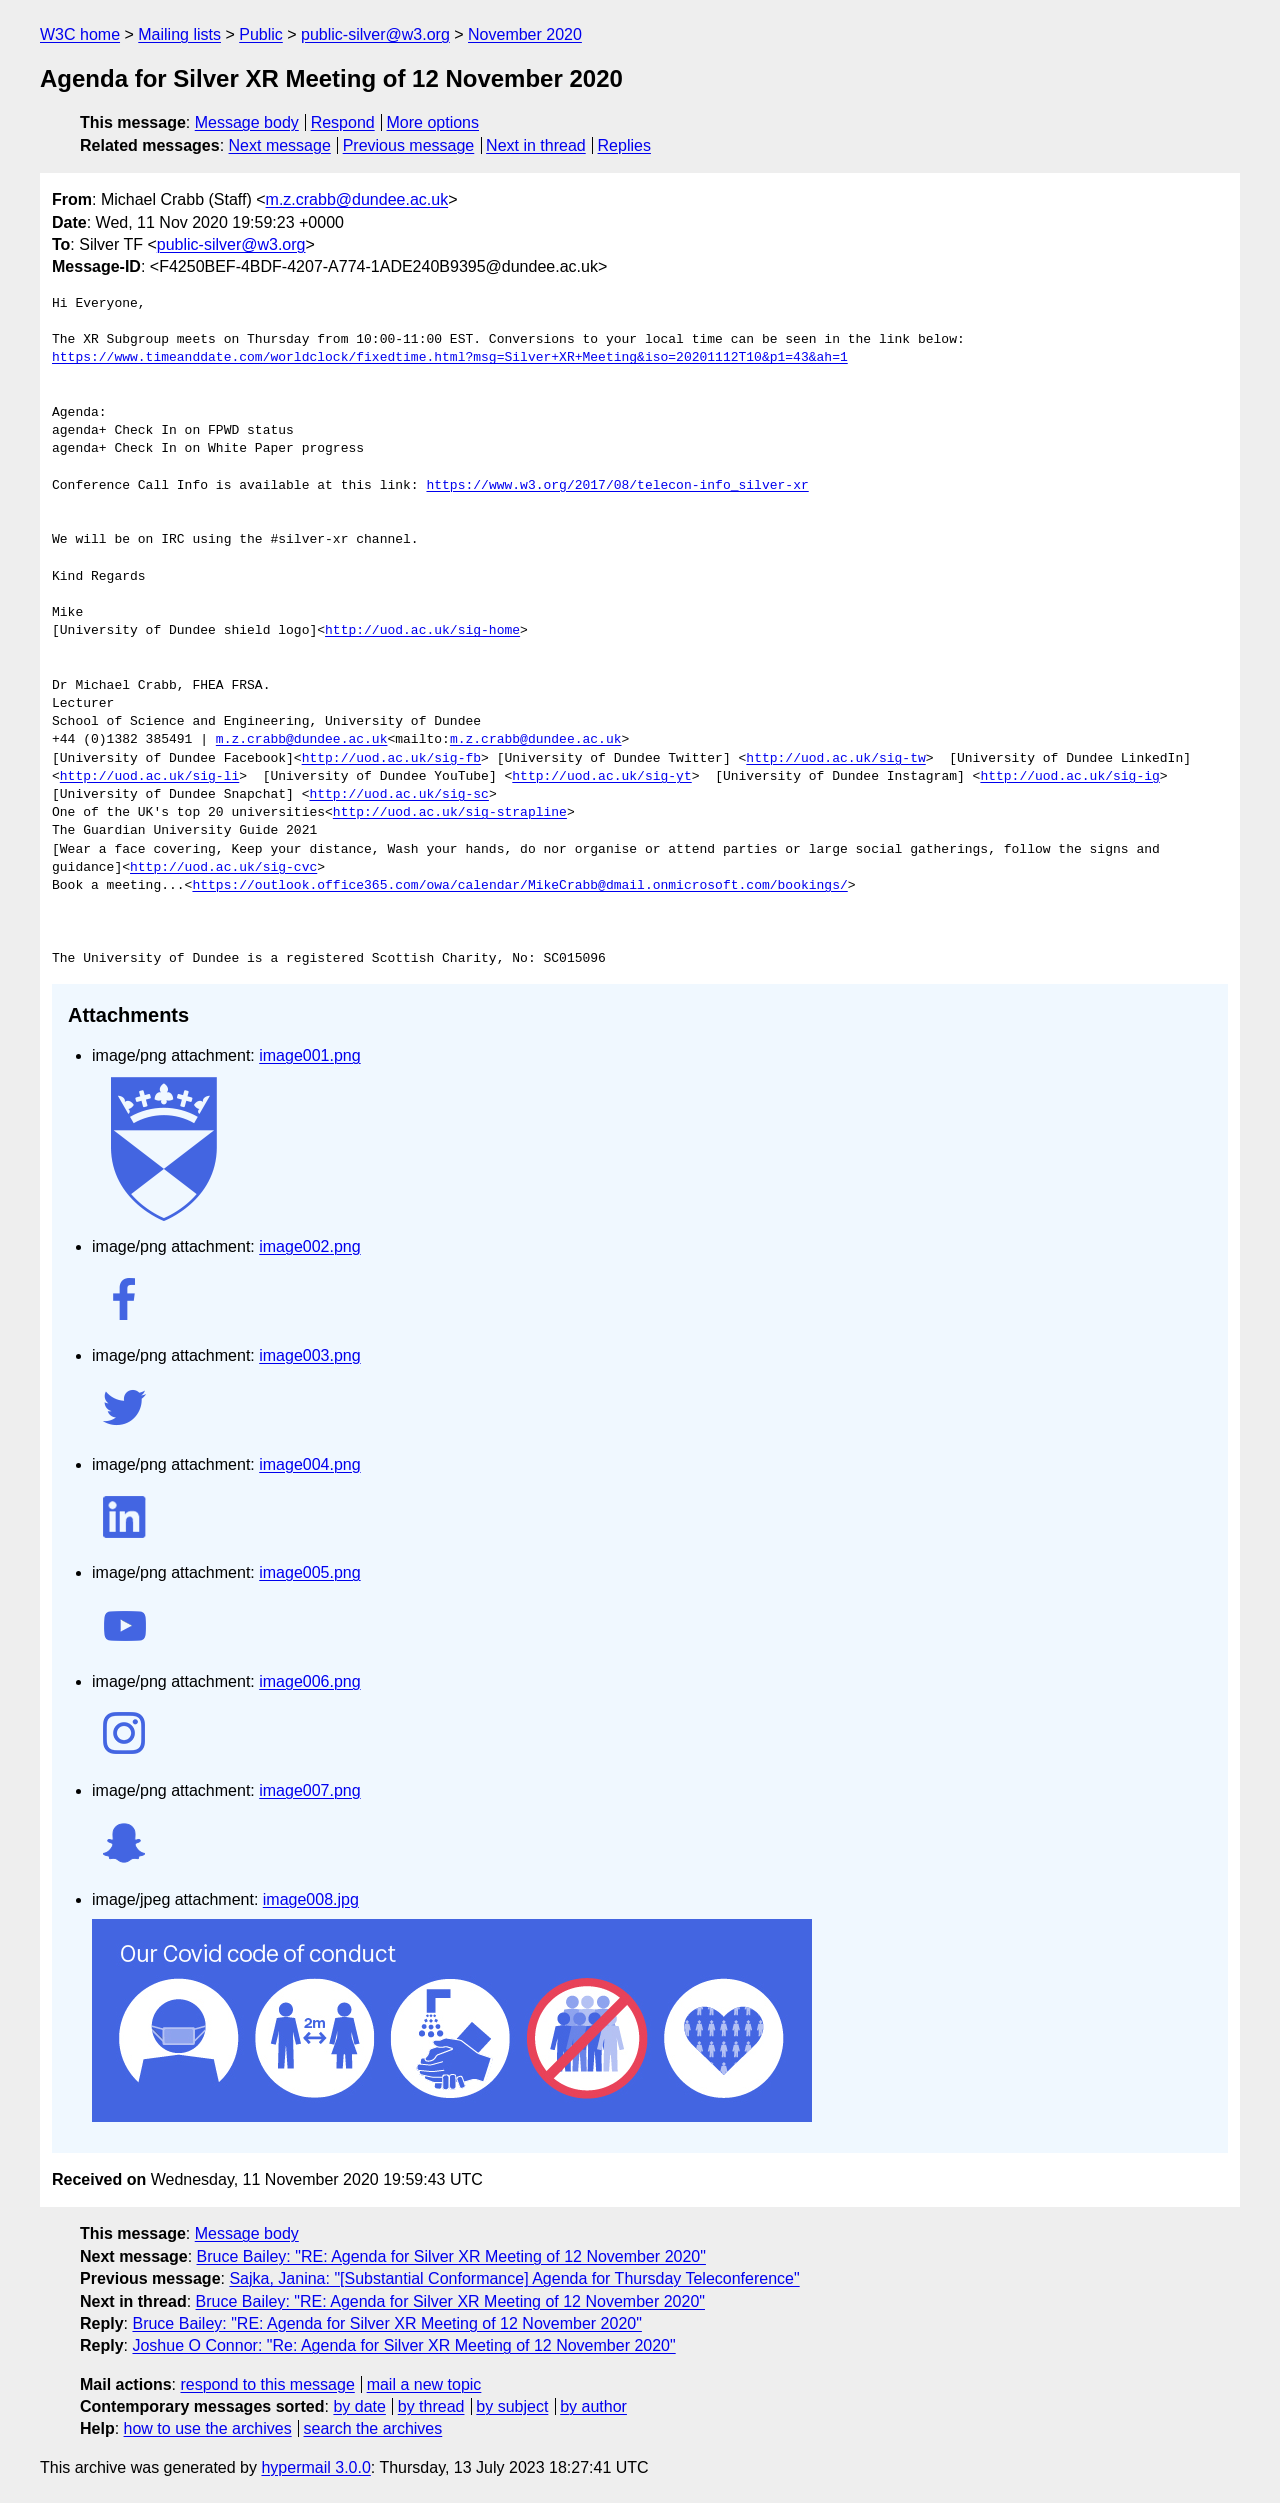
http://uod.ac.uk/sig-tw (835, 759)
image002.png (309, 1246)
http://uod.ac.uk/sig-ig (1069, 777)
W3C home (80, 34)
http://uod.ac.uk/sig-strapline (450, 813)
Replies (624, 145)
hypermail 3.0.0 (315, 2467)
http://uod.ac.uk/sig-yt (601, 777)
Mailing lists (179, 34)
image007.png (309, 1790)
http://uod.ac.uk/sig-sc (398, 795)
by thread (431, 2406)
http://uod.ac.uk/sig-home (422, 631)
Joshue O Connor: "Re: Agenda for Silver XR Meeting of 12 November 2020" (403, 2345)
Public (261, 34)
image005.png (309, 1572)
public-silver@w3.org (375, 34)
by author (593, 2406)
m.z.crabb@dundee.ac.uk (357, 199)
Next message (280, 145)
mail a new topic (424, 2384)
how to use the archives (208, 2428)
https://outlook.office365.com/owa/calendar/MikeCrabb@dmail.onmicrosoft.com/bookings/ (519, 886)
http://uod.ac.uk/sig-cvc (223, 868)
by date (359, 2406)
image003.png (309, 1355)
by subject (512, 2406)
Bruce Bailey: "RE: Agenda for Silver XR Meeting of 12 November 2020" (451, 2256)
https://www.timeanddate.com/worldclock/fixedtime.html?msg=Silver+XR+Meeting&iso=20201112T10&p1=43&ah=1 (450, 358)
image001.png (309, 1055)
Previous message (409, 145)
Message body (247, 122)
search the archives (373, 2428)
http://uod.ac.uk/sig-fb (391, 759)
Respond (343, 122)
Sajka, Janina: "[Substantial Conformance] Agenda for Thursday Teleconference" (514, 2278)
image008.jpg (311, 1899)
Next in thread (536, 145)
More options (433, 122)
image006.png (309, 1681)
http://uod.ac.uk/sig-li (149, 777)
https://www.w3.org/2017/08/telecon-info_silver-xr (617, 486)
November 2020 (525, 34)
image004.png (309, 1464)
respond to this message (267, 2384)
